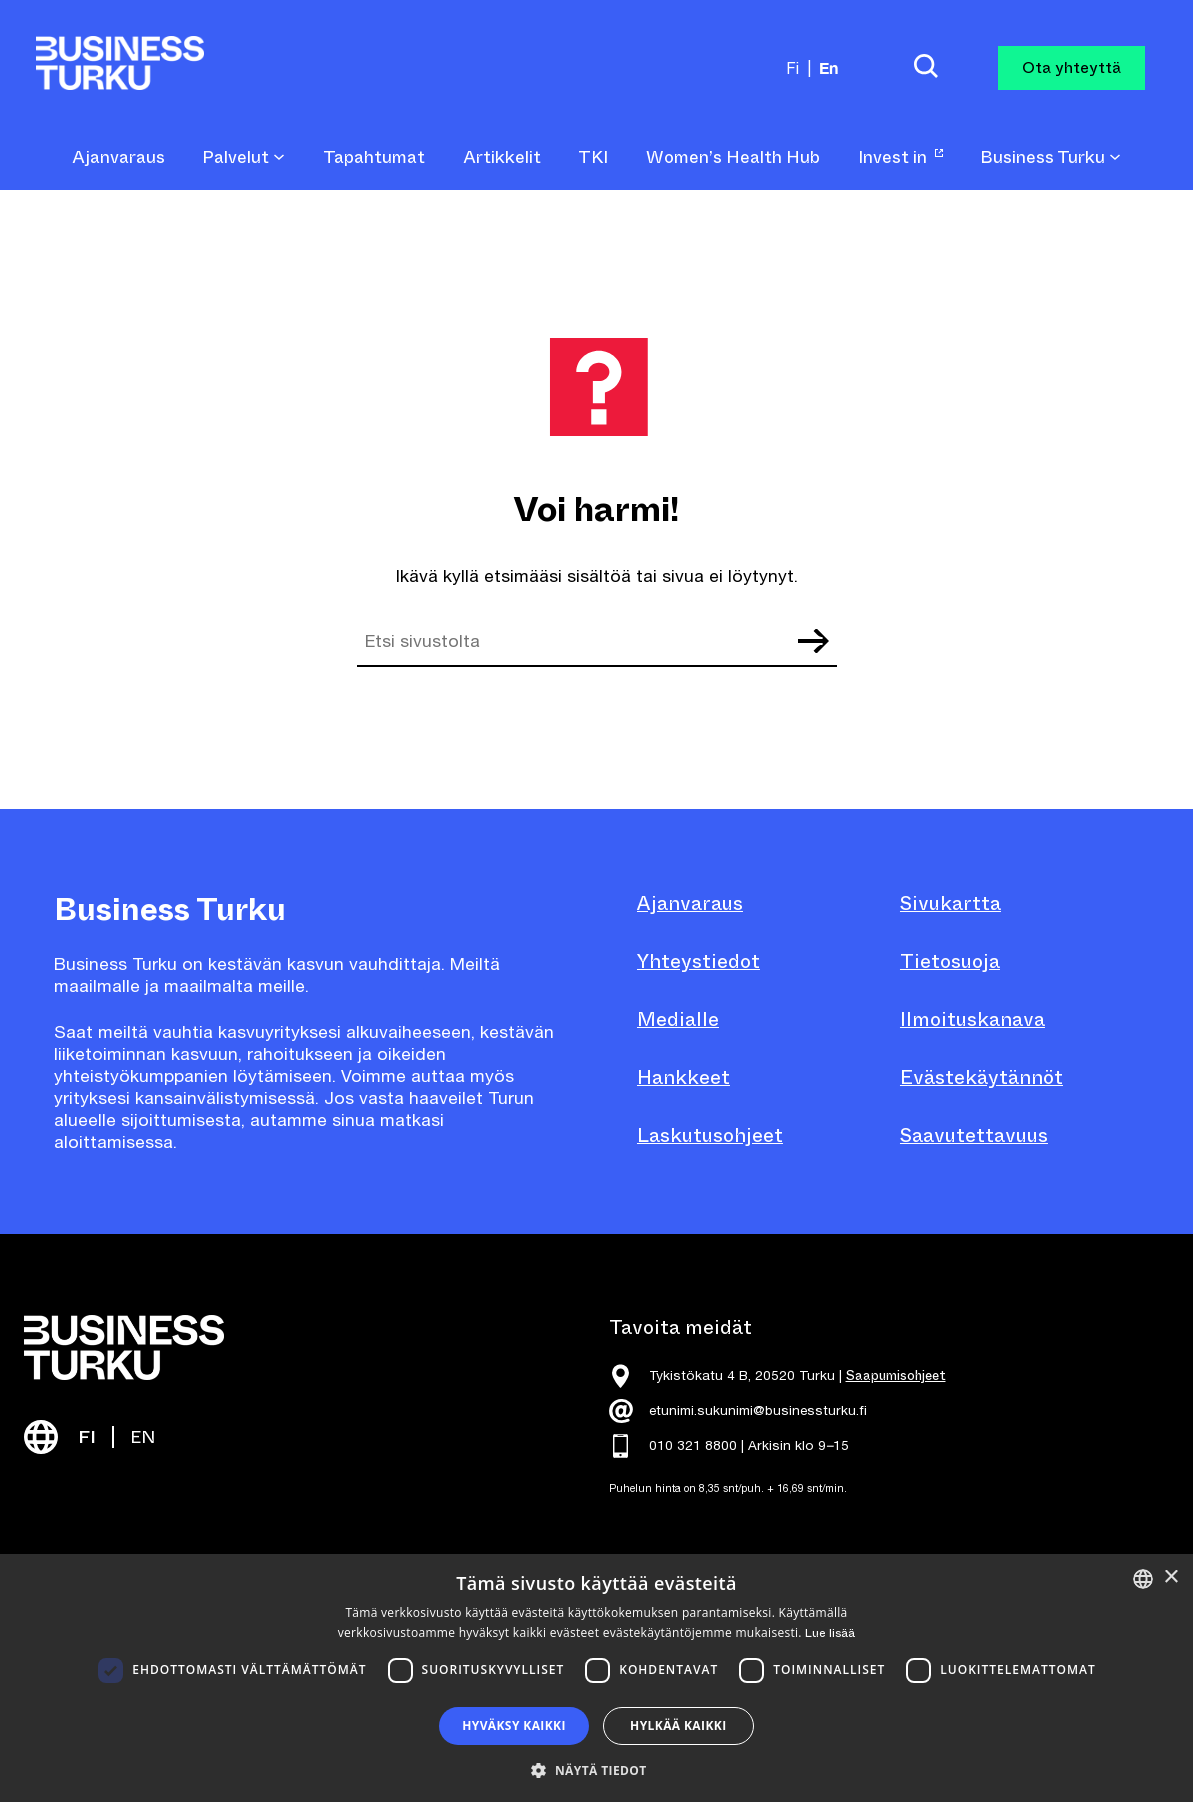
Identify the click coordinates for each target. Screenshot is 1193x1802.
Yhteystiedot (698, 961)
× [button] (1170, 1577)
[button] (596, 1769)
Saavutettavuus (974, 1135)
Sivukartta (950, 903)
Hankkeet (683, 1077)
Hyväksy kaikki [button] (514, 1725)
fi (792, 68)
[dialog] (596, 1678)
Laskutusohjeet (710, 1135)
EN (142, 1437)
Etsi (813, 641)
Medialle (678, 1019)
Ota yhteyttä (1071, 67)
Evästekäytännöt (981, 1077)
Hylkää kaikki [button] (678, 1725)
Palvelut (243, 157)
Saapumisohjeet (896, 1375)
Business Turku (1050, 157)
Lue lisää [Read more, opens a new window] (830, 1633)
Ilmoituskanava (972, 1019)
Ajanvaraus (690, 903)
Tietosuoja (950, 961)
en (828, 67)
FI (87, 1437)
